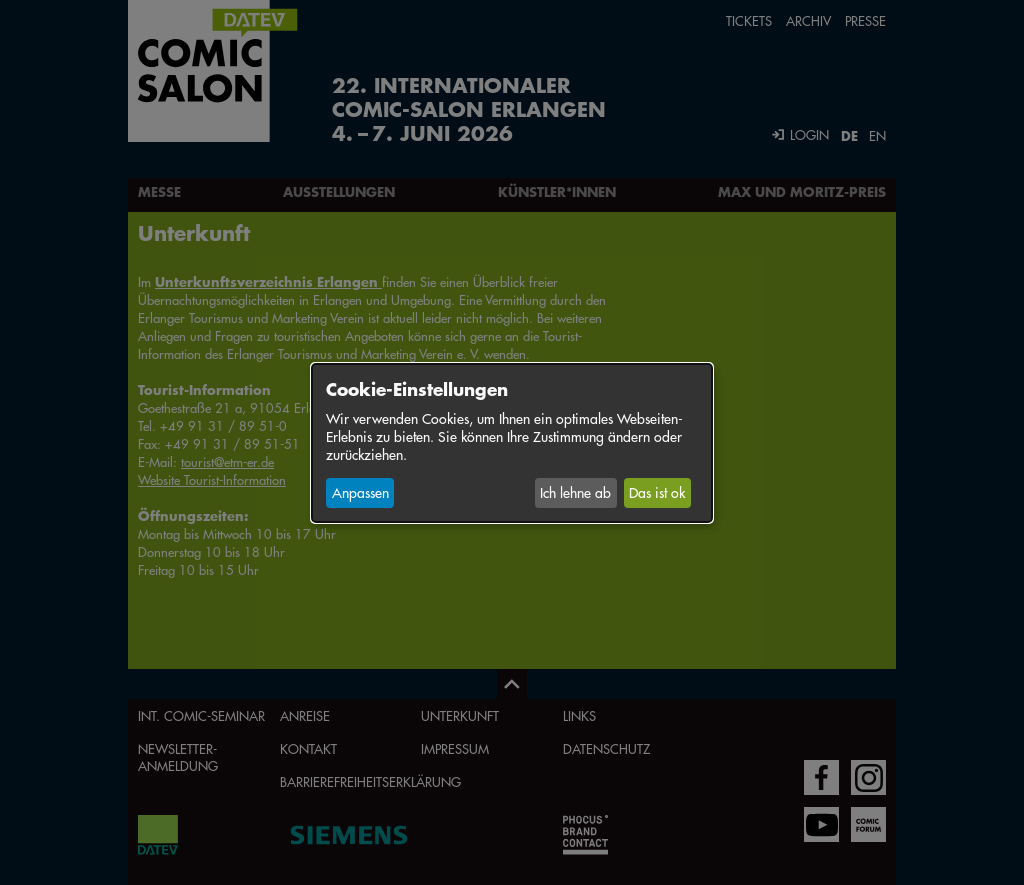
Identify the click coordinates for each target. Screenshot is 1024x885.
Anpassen (360, 493)
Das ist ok (657, 493)
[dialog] (512, 442)
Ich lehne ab (575, 493)
